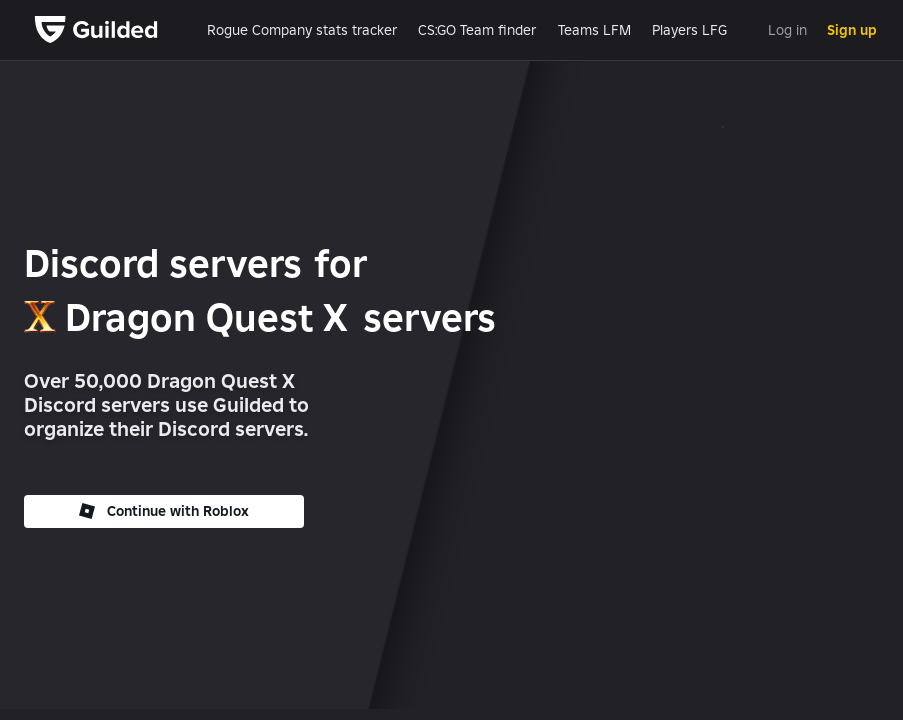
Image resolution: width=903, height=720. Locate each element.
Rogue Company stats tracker (302, 30)
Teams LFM (594, 30)
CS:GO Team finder (477, 30)
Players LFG (689, 30)
